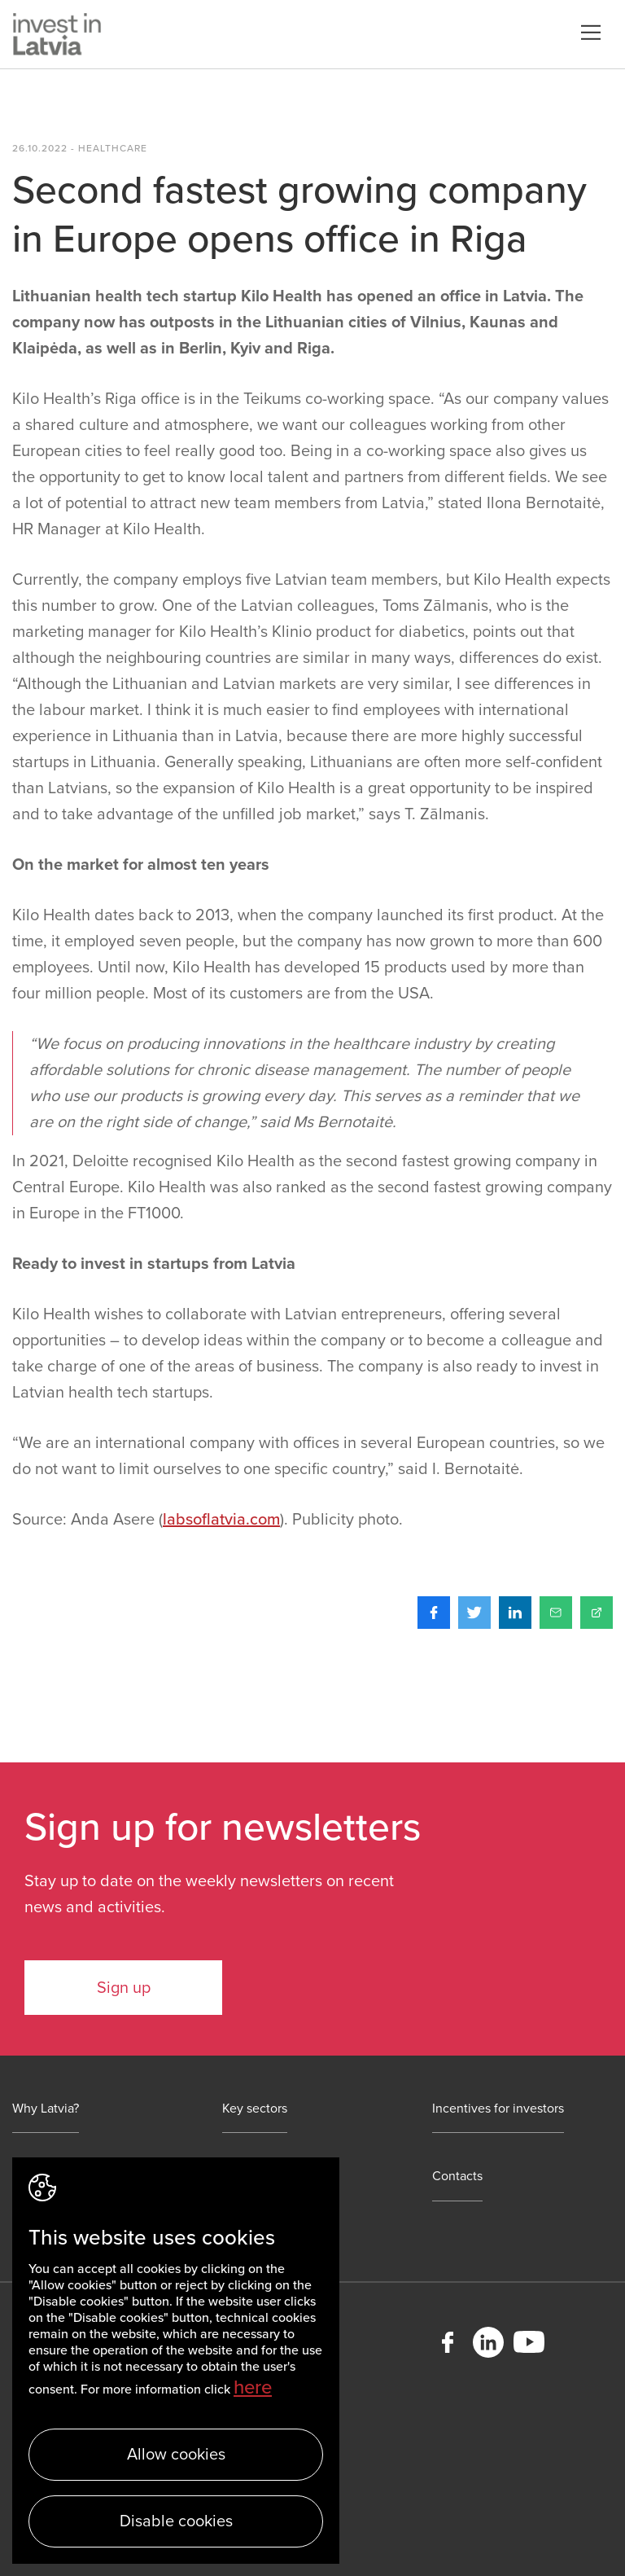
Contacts (457, 2176)
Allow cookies (176, 2454)
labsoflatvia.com (221, 1519)
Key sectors (254, 2109)
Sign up (124, 1988)
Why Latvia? (45, 2109)
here (253, 2387)
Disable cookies (176, 2521)
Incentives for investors (498, 2109)
